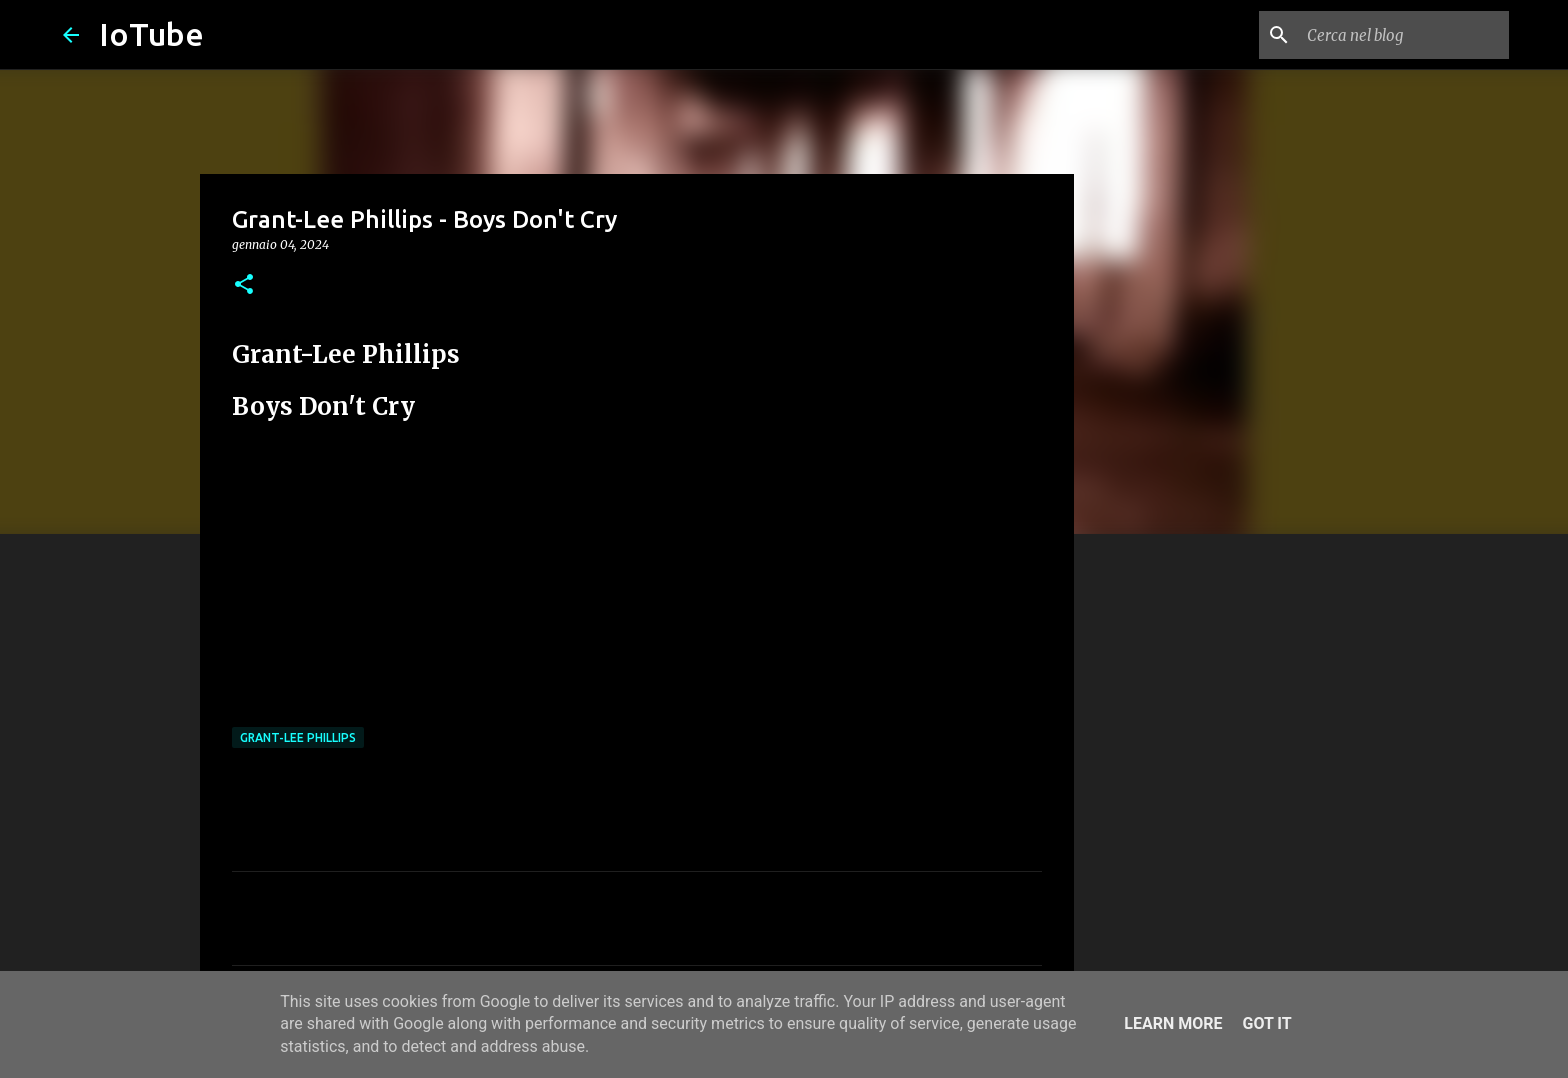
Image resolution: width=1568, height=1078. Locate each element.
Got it (1266, 1023)
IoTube (151, 34)
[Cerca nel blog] (1404, 35)
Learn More (1173, 1023)
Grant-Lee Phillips (298, 737)
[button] (244, 285)
